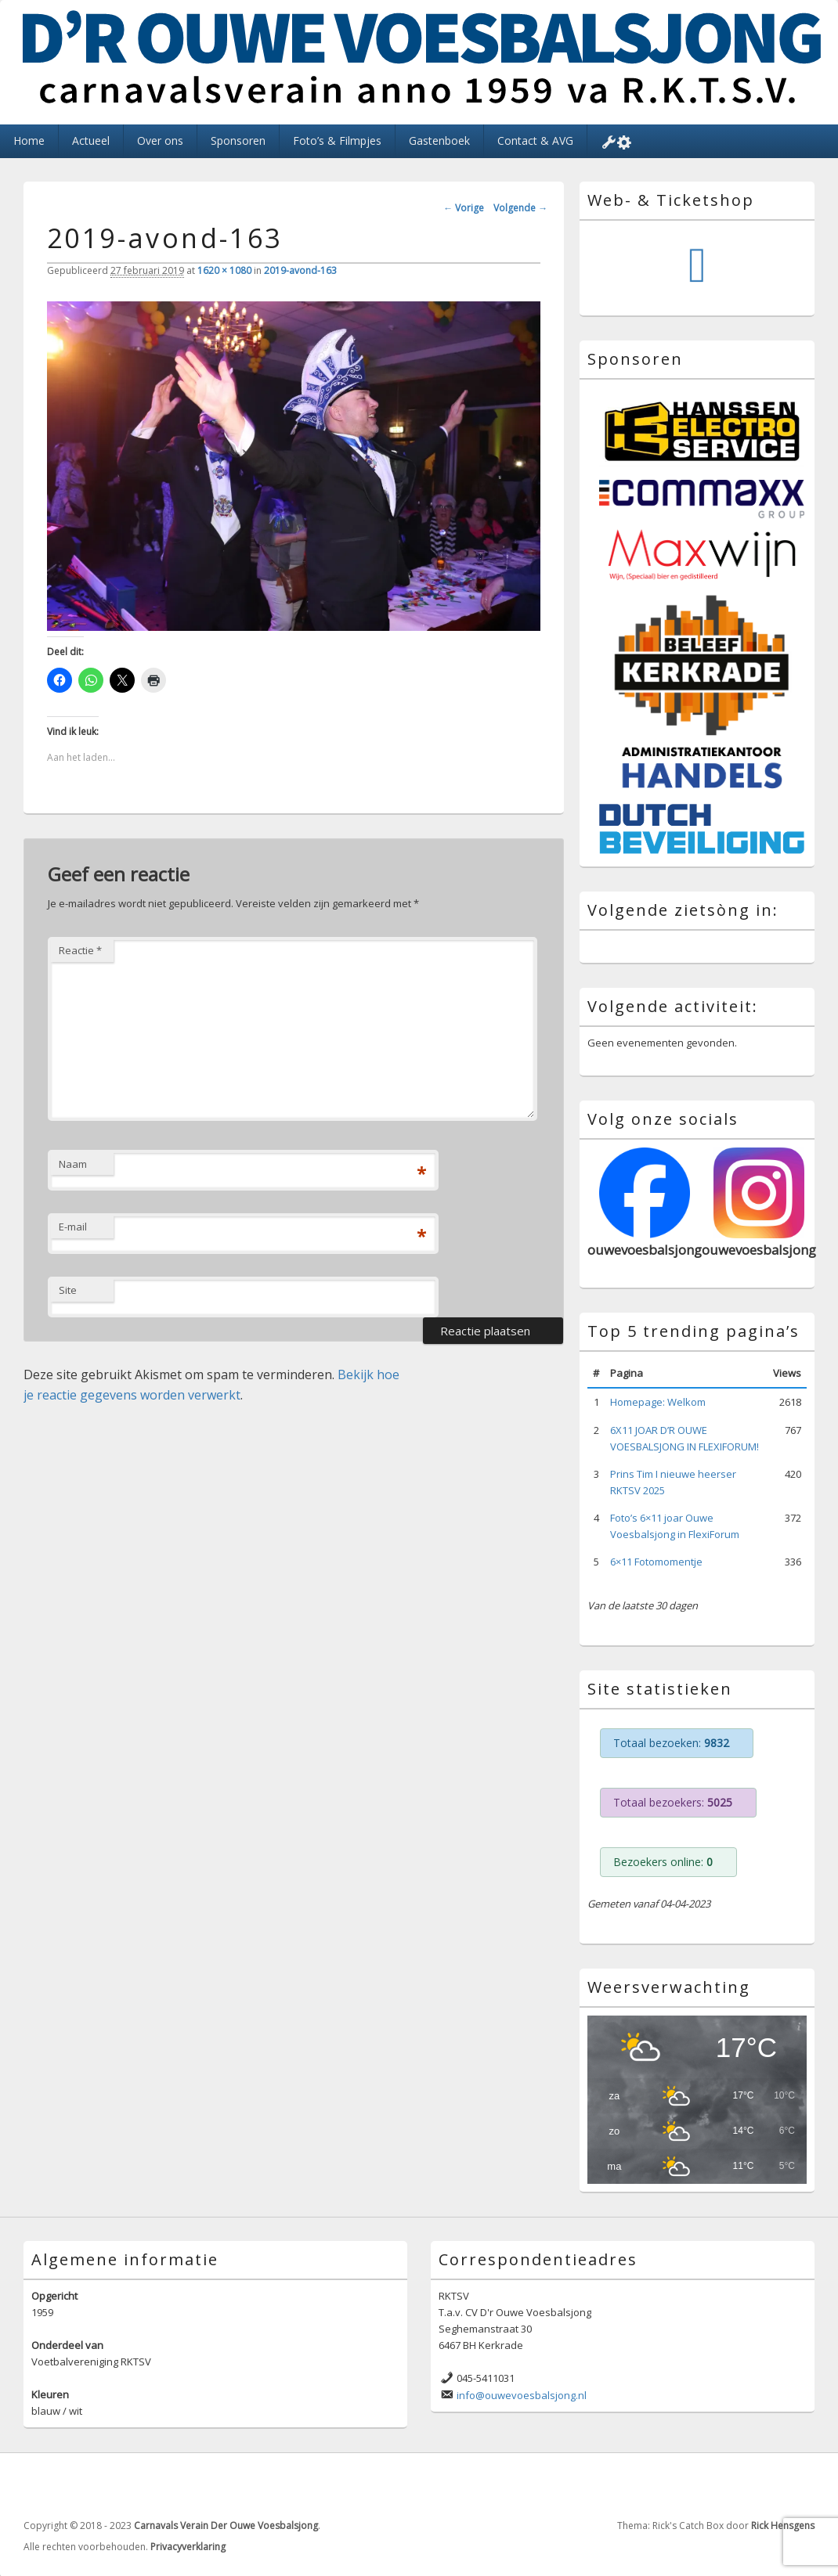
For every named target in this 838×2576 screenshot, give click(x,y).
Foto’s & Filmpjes (337, 140)
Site (68, 1290)
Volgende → (520, 207)
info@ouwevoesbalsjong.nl (522, 2395)
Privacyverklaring (188, 2546)
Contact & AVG (535, 140)
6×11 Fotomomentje (656, 1562)
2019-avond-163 (300, 270)
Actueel (91, 140)
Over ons (160, 140)
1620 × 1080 (224, 270)
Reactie (80, 950)
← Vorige (463, 207)
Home (29, 140)
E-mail (73, 1227)
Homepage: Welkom (658, 1402)
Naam (73, 1164)
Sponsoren (238, 140)
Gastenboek (439, 140)
